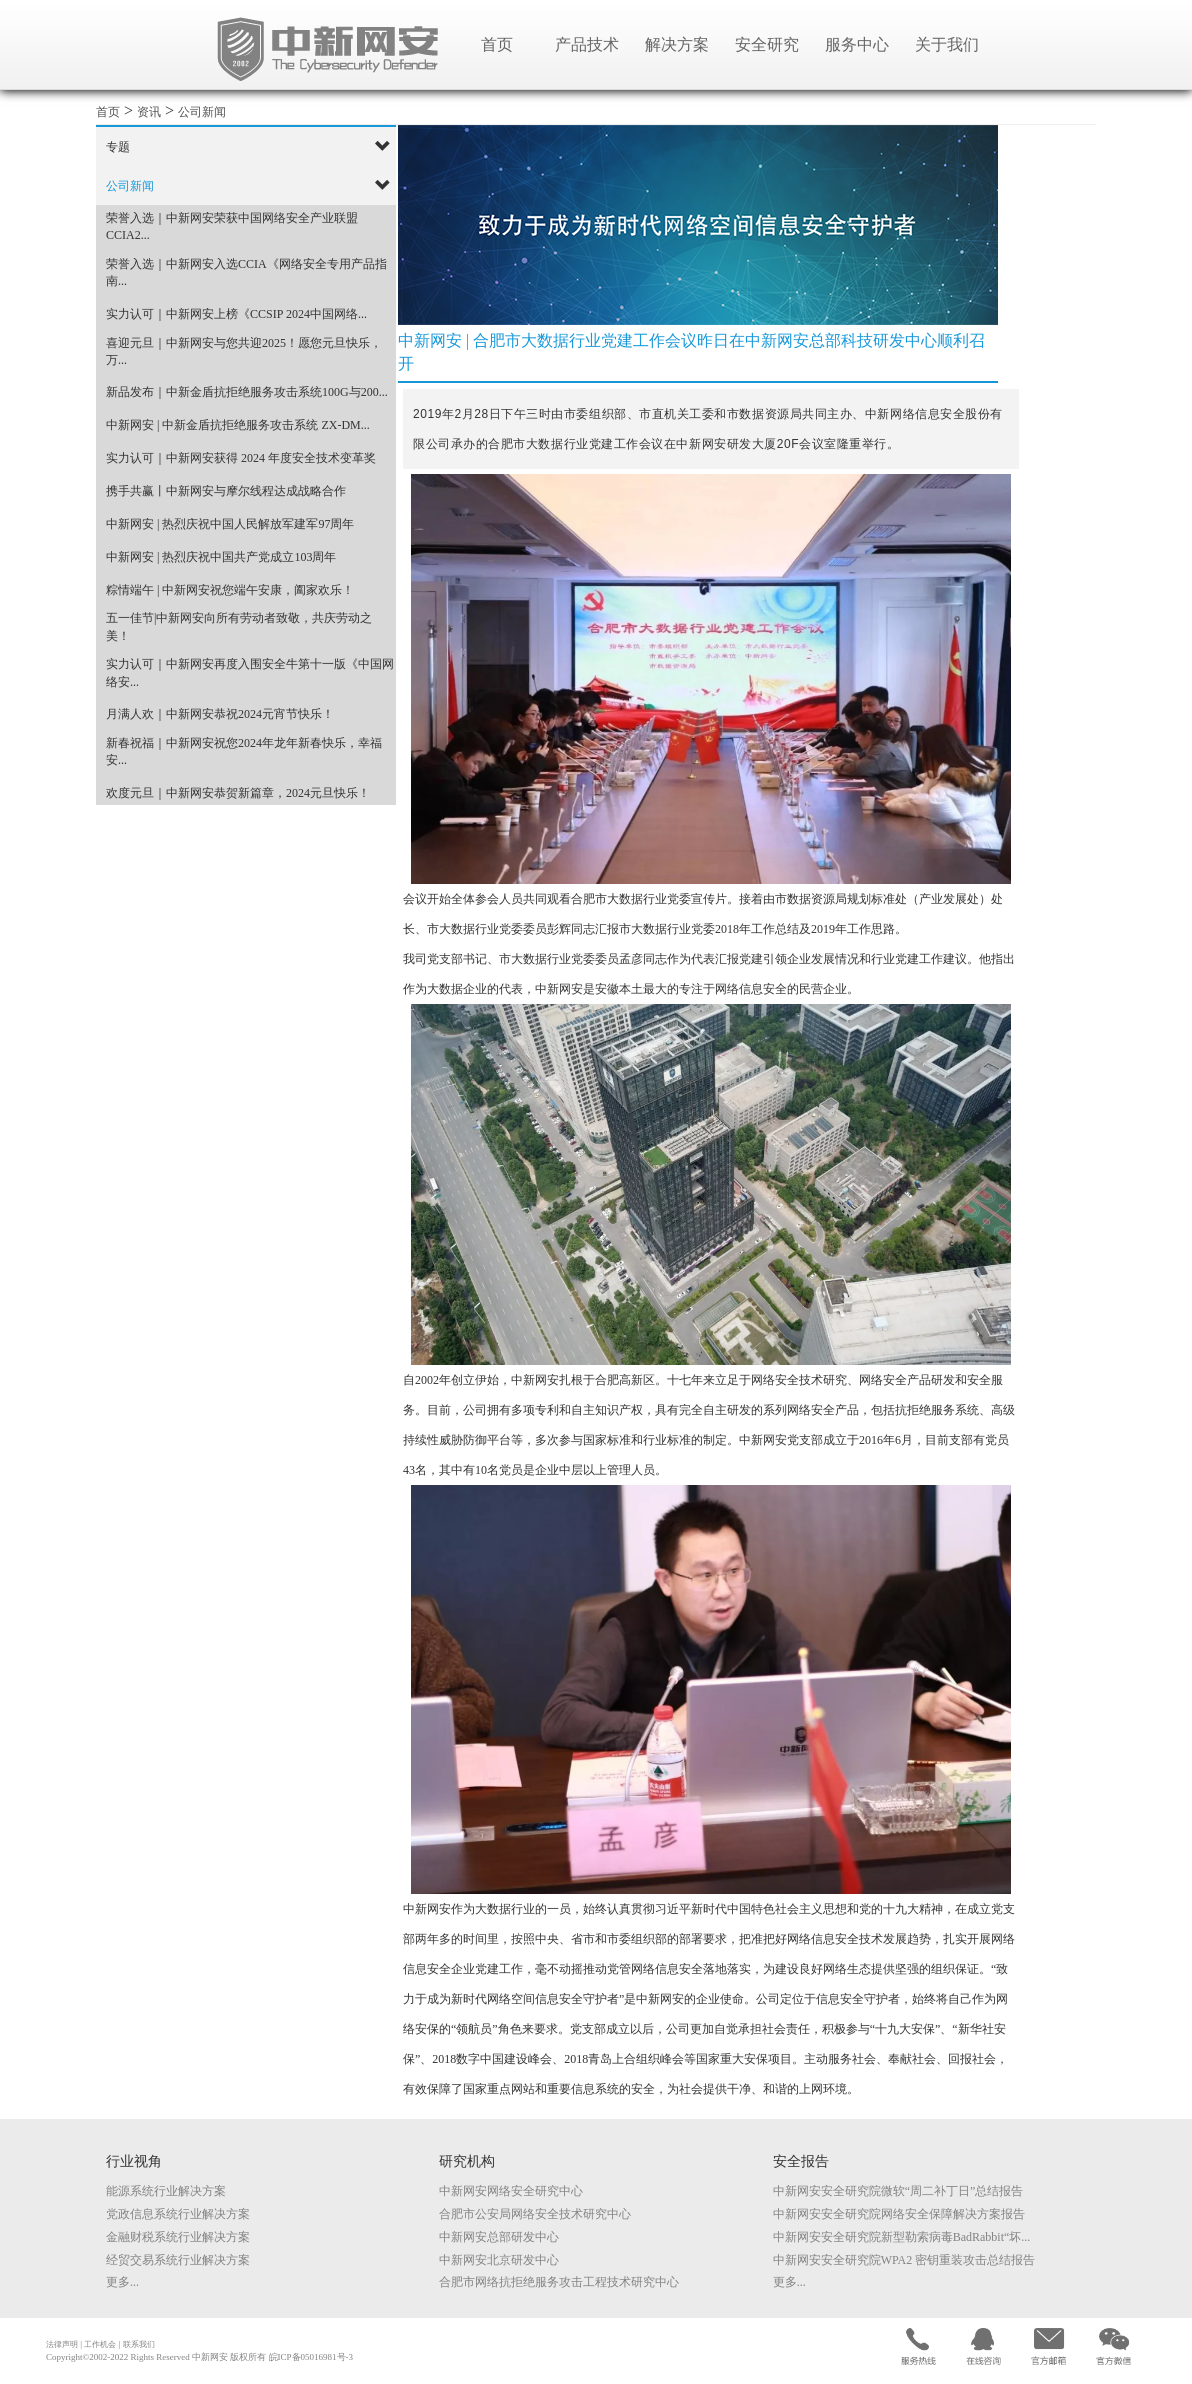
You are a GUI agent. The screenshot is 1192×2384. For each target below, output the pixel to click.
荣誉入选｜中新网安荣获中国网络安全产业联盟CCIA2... (232, 226)
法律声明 (62, 2344)
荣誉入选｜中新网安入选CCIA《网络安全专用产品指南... (246, 272)
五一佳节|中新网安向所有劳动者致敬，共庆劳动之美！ (239, 626)
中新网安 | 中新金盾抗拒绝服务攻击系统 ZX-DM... (238, 425)
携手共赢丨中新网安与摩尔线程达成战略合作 (226, 491)
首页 (497, 44)
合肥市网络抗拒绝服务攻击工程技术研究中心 (559, 2282)
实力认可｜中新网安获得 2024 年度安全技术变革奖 (241, 458)
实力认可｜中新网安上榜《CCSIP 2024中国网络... (236, 314)
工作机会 (100, 2344)
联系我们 (139, 2344)
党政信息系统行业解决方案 (178, 2214)
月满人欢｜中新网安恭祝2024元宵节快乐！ (220, 714)
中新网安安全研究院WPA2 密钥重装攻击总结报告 (904, 2260)
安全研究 (767, 44)
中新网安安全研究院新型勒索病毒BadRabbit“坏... (902, 2237)
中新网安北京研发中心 (499, 2260)
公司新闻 (202, 112)
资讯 (149, 112)
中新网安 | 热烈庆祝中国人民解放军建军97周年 (230, 524)
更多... (122, 2282)
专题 (118, 147)
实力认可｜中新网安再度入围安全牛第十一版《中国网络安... (250, 672)
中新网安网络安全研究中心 (511, 2191)
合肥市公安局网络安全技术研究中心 (535, 2214)
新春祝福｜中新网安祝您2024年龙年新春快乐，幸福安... (244, 751)
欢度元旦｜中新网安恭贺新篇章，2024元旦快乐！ (238, 793)
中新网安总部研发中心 (499, 2237)
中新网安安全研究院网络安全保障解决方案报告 (899, 2214)
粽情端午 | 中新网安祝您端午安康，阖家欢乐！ (230, 590)
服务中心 (857, 44)
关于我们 (947, 44)
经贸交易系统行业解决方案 (178, 2260)
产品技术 (587, 44)
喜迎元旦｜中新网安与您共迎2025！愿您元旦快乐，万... (244, 351)
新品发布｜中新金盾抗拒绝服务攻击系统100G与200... (247, 392)
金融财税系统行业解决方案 (178, 2237)
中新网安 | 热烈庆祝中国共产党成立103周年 (221, 557)
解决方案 (677, 44)
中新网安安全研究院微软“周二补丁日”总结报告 (898, 2191)
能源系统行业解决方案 (166, 2191)
